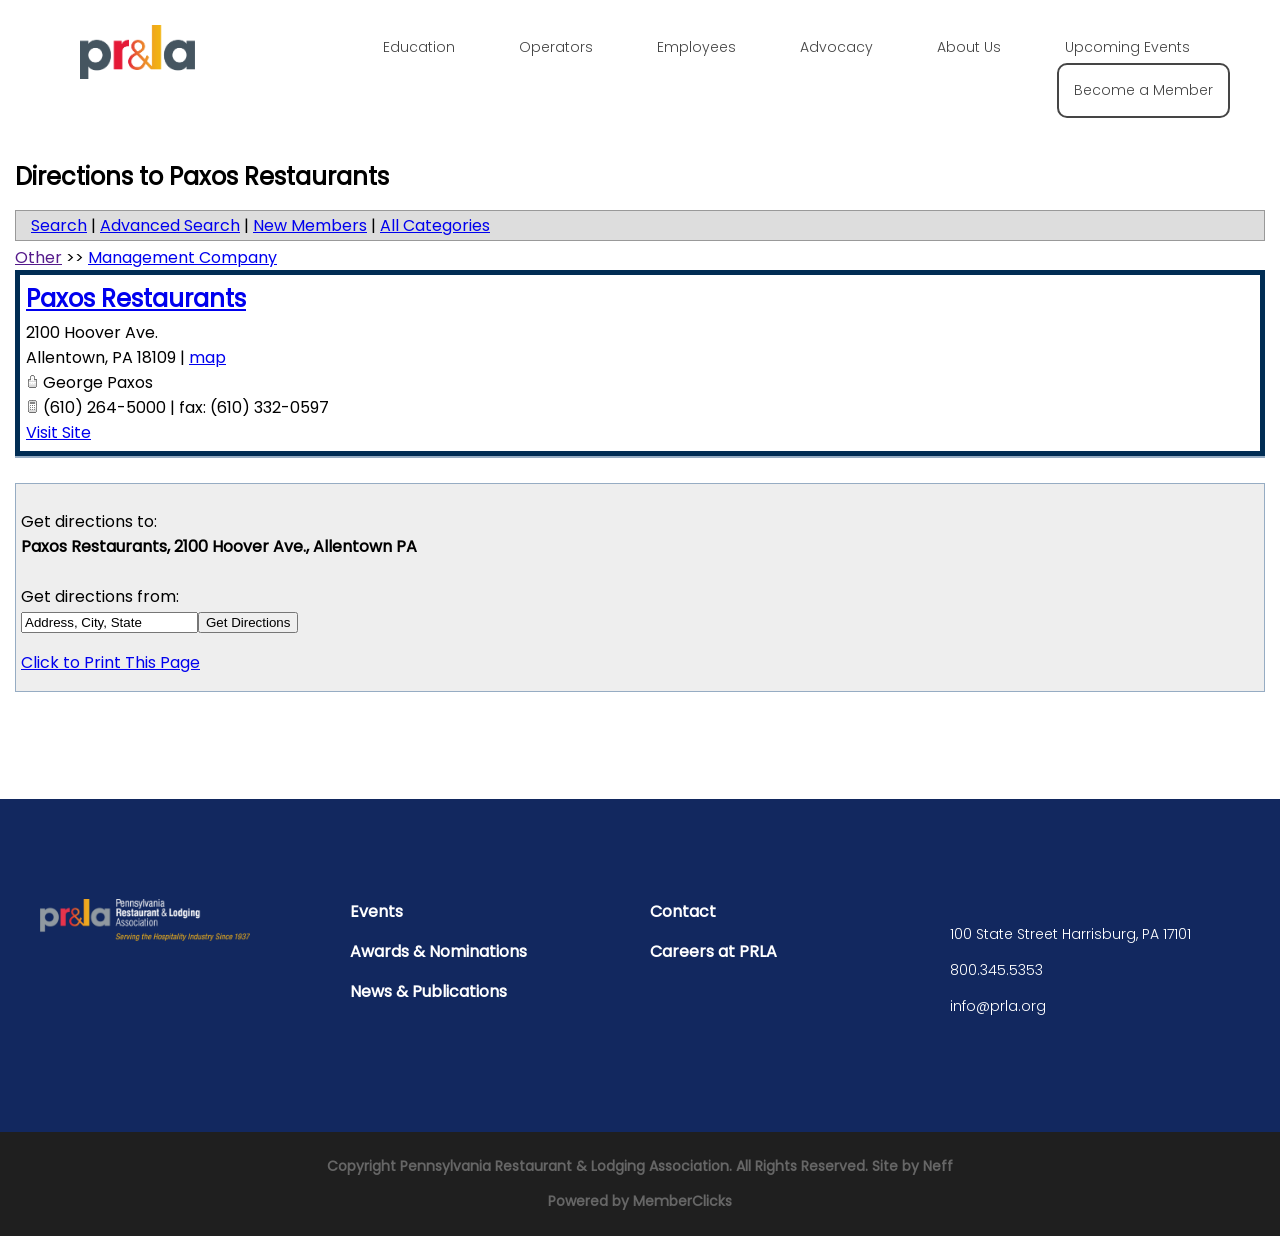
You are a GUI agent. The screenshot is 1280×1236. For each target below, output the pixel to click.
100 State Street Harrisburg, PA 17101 (1070, 934)
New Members (310, 225)
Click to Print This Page (110, 662)
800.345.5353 (996, 970)
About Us (969, 47)
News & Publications (428, 991)
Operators (556, 47)
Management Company (182, 257)
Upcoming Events (1127, 47)
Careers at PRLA (713, 951)
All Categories (435, 225)
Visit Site (58, 432)
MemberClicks (682, 1201)
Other (38, 257)
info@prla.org (998, 1006)
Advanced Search (170, 225)
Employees (696, 47)
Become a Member (1143, 90)
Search (59, 225)
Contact (683, 911)
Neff (938, 1166)
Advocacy (836, 47)
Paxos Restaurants (136, 298)
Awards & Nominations (438, 951)
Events (376, 911)
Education (419, 47)
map (207, 357)
